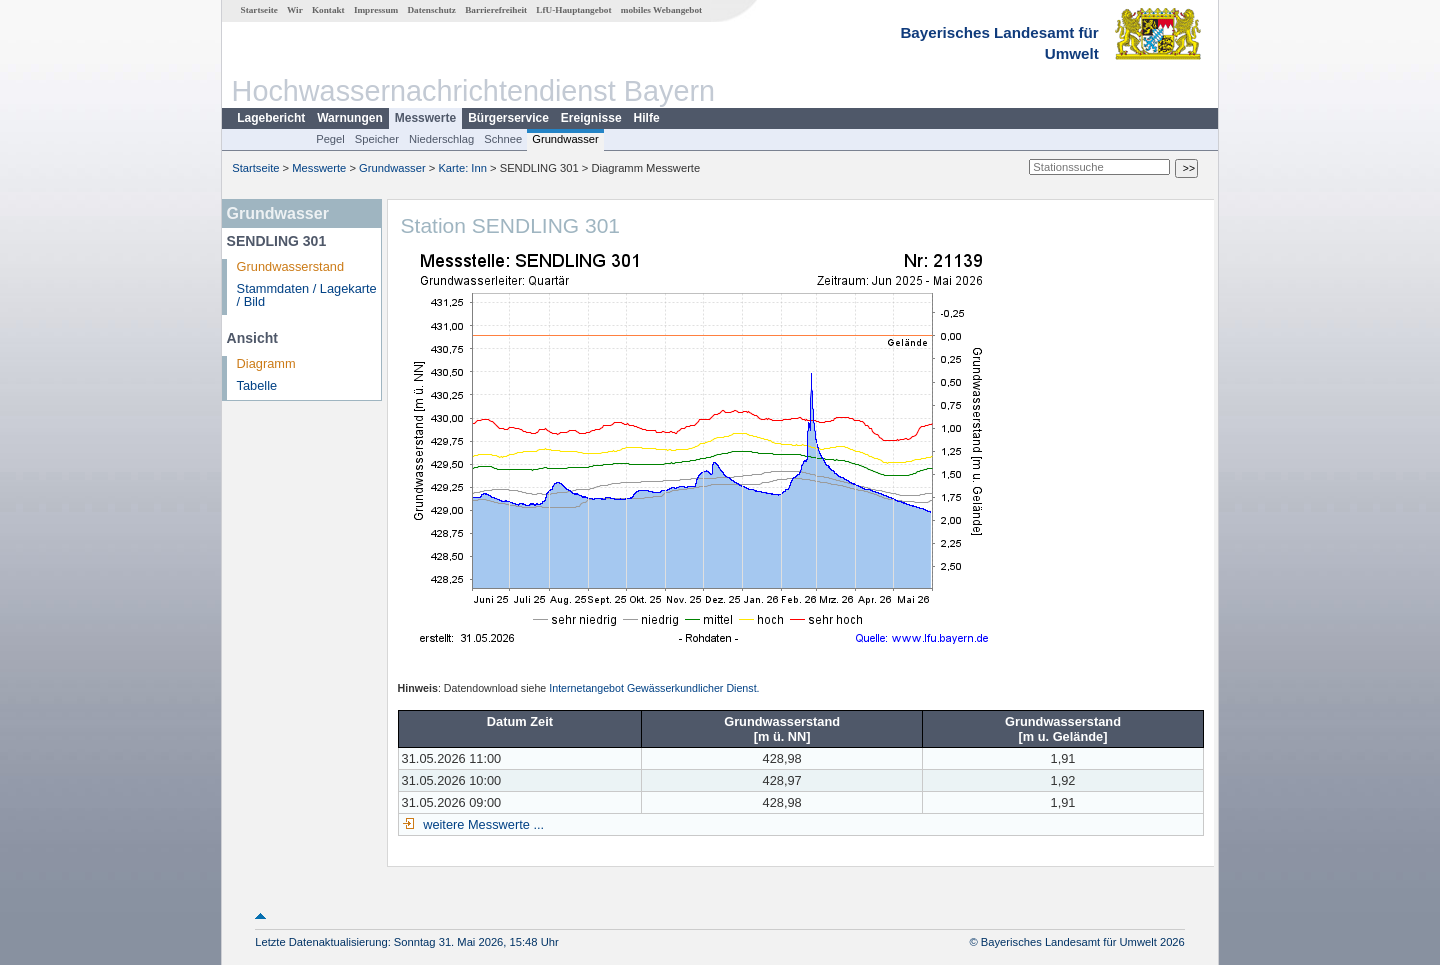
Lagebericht (271, 118)
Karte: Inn (462, 168)
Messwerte (425, 118)
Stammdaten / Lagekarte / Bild (307, 295)
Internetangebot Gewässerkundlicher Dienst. (654, 688)
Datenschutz (431, 10)
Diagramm (266, 363)
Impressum (376, 10)
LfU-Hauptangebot (573, 10)
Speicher (377, 139)
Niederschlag (441, 139)
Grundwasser (565, 139)
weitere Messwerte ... (482, 824)
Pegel (330, 139)
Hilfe (647, 118)
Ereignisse (591, 118)
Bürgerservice (508, 118)
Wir (295, 10)
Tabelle (257, 385)
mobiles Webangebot (661, 10)
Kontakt (328, 10)
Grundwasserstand (290, 266)
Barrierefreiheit (496, 10)
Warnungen (350, 118)
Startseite (259, 10)
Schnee (503, 139)
